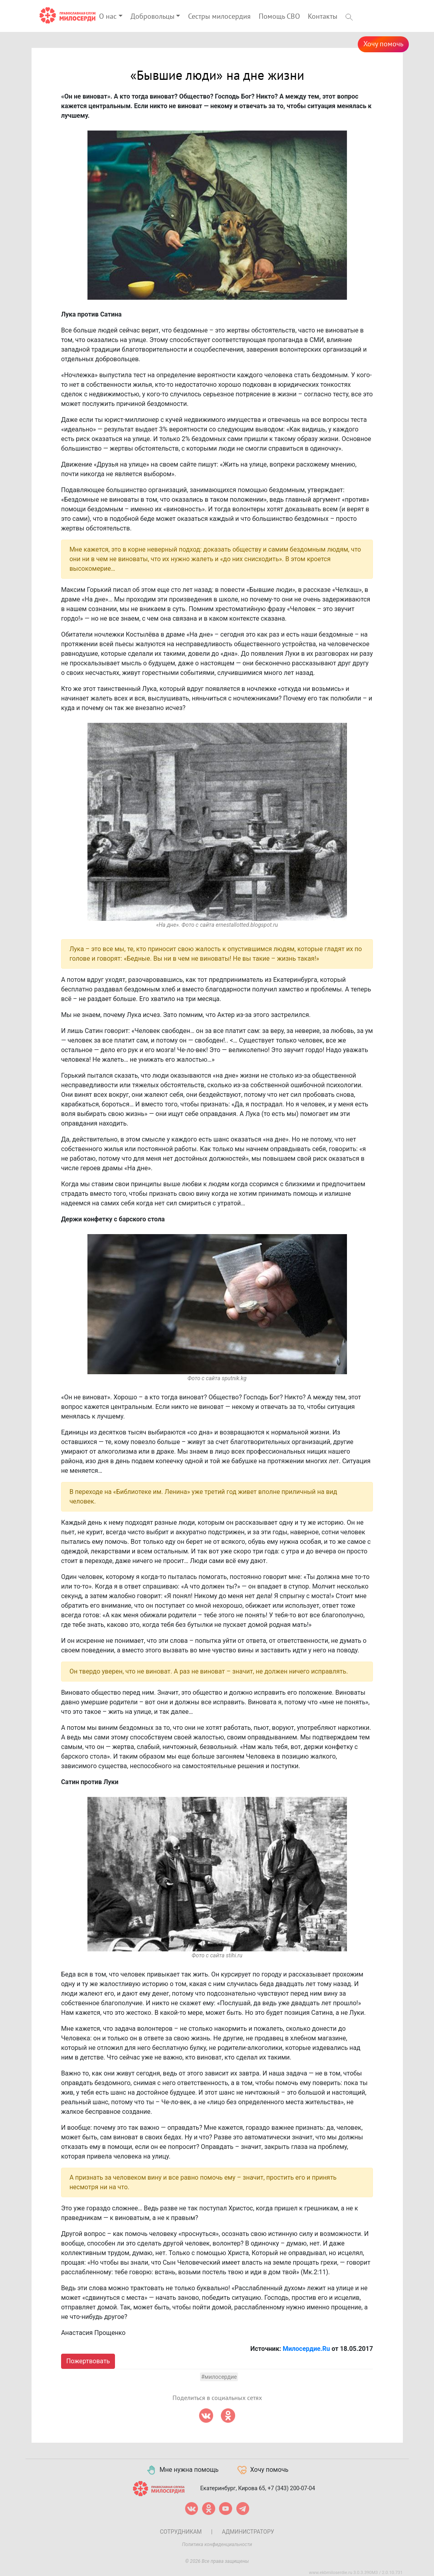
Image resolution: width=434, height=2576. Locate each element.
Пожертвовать (88, 2361)
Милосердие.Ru (306, 2348)
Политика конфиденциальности (217, 2544)
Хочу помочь (383, 44)
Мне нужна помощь (182, 2470)
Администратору (248, 2532)
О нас (108, 16)
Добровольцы (152, 16)
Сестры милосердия (219, 16)
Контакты (322, 16)
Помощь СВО (279, 16)
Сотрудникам (181, 2532)
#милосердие (219, 2377)
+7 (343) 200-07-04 (291, 2488)
